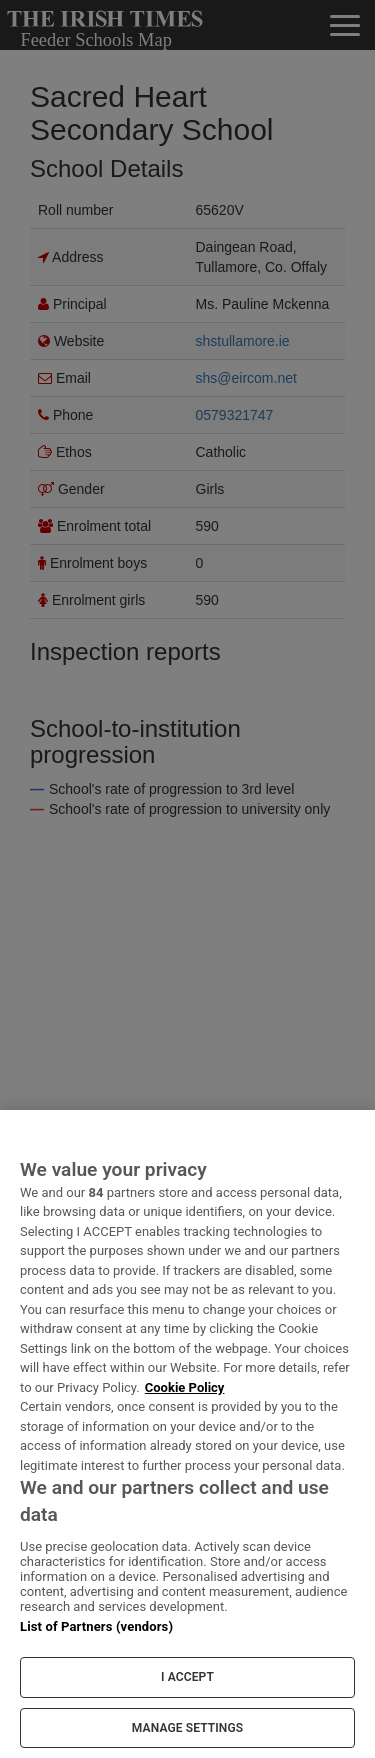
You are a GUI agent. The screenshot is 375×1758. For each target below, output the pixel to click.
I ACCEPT (187, 1677)
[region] (187, 1434)
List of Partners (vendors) (96, 1626)
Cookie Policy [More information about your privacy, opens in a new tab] (185, 1387)
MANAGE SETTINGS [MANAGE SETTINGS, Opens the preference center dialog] (187, 1728)
